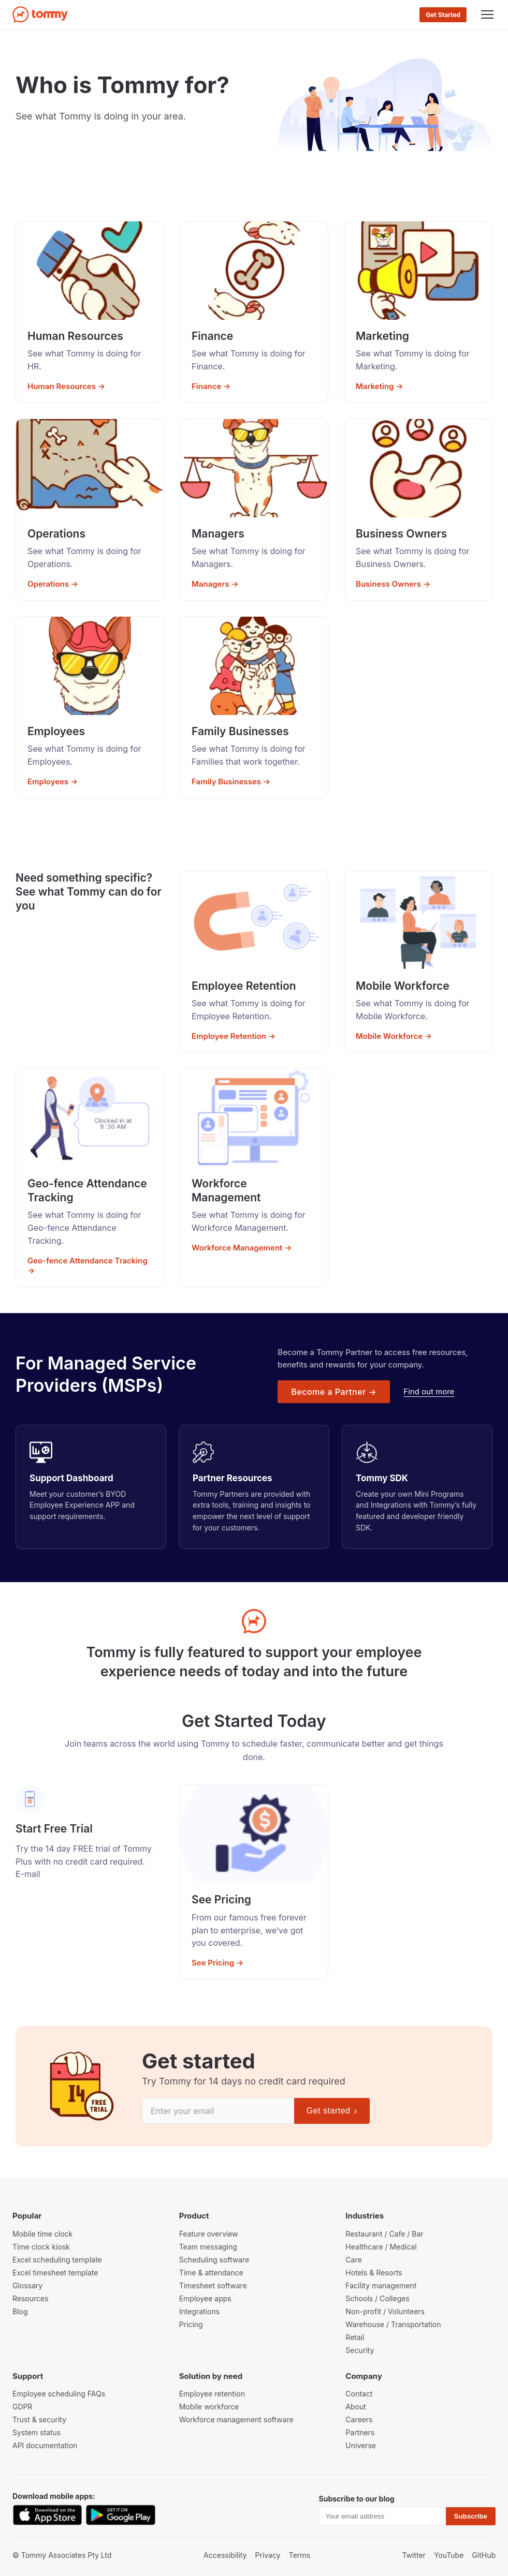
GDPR (22, 2406)
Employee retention (212, 2393)
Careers (358, 2419)
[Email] (218, 2111)
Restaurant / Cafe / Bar (384, 2233)
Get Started (443, 15)
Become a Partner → (333, 1392)
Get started (332, 2111)
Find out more (428, 1391)
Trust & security (39, 2419)
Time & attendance (211, 2272)
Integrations (199, 2311)
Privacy (268, 2555)
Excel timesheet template (55, 2272)
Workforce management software (236, 2419)
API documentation (44, 2445)
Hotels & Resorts (373, 2272)
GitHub (484, 2555)
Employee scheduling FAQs (58, 2393)
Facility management (380, 2285)
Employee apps (205, 2298)
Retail (354, 2337)
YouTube (448, 2555)
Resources (30, 2298)
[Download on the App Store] (47, 2515)
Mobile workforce (209, 2406)
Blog (20, 2311)
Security (359, 2350)
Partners (359, 2432)
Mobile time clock (42, 2233)
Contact (358, 2393)
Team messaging (208, 2246)
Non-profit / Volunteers (384, 2311)
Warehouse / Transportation (393, 2324)
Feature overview (208, 2233)
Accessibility (225, 2555)
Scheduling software (214, 2259)
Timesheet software (213, 2285)
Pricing (191, 2324)
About (355, 2406)
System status (36, 2432)
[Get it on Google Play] (120, 2515)
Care (353, 2259)
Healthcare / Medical (380, 2246)
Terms (299, 2555)
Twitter (413, 2555)
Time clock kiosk (41, 2246)
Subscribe (470, 2516)
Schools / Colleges (377, 2298)
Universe (360, 2445)
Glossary (27, 2285)
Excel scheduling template (57, 2259)
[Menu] (487, 14)
